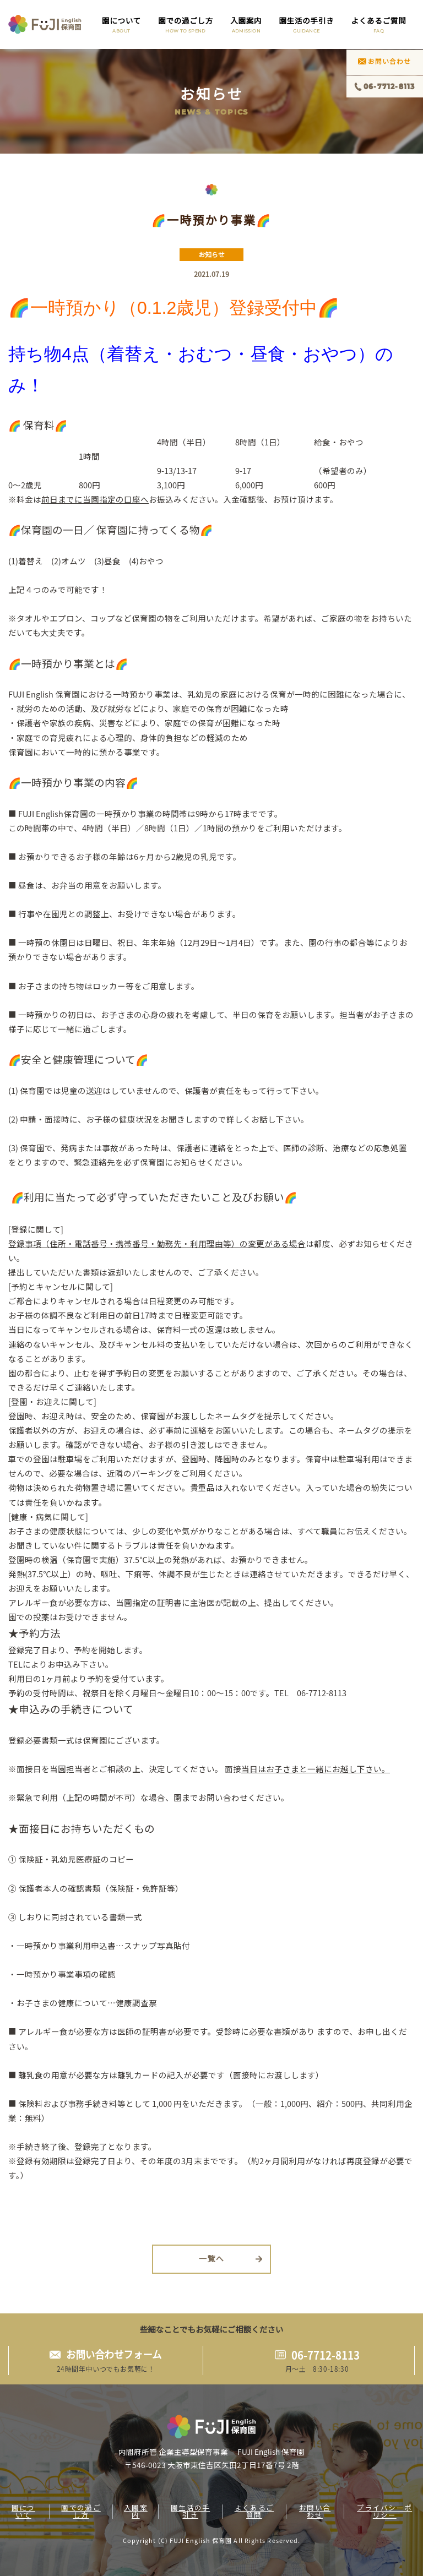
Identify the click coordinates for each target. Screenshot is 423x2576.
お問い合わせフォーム (113, 2355)
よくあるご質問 (378, 24)
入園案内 (246, 24)
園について (121, 24)
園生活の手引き (306, 24)
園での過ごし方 (185, 24)
